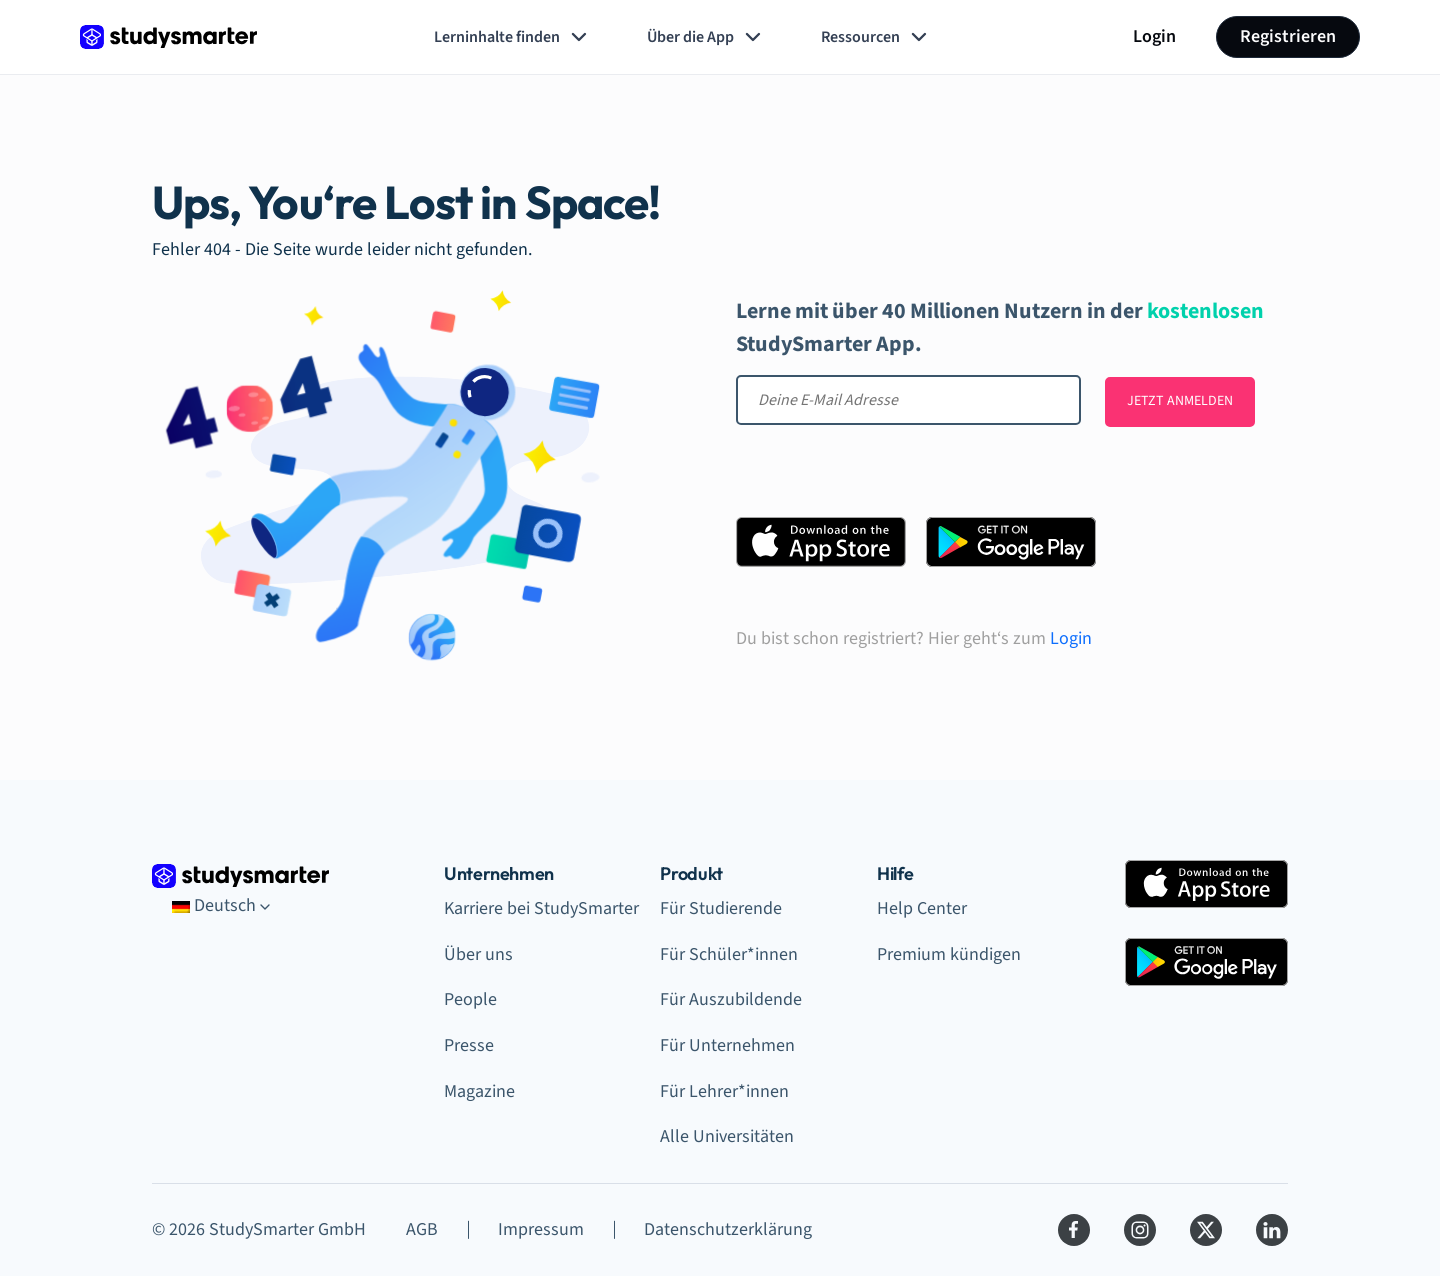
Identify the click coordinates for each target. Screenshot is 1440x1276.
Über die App (706, 37)
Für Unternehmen (727, 1045)
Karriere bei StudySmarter (541, 908)
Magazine (479, 1091)
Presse (469, 1045)
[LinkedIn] (1272, 1230)
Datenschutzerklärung (728, 1229)
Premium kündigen (949, 954)
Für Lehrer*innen (724, 1091)
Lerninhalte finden (512, 37)
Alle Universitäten (727, 1136)
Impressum (541, 1229)
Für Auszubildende (731, 999)
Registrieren (1288, 36)
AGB (422, 1229)
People (470, 999)
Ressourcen (876, 37)
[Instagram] (1140, 1230)
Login (1154, 36)
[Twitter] (1206, 1230)
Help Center (922, 908)
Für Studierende (721, 908)
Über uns (478, 954)
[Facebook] (1074, 1230)
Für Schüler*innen (729, 954)
